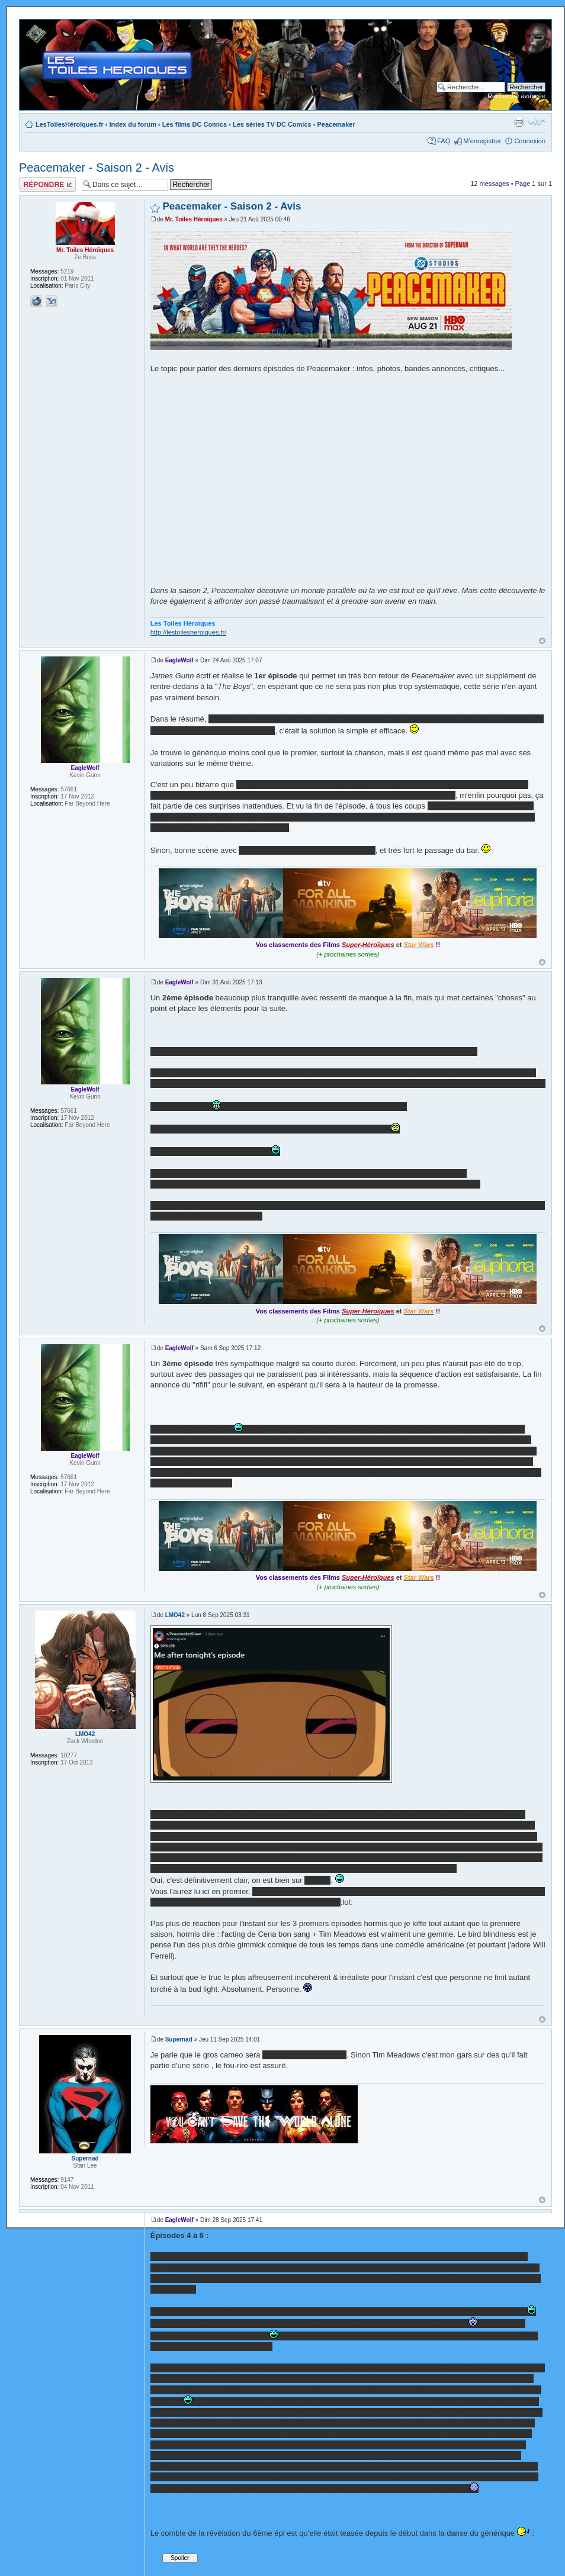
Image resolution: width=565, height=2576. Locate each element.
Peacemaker (336, 124)
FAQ (443, 140)
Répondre (47, 184)
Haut (542, 640)
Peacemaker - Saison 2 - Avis (96, 167)
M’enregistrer (482, 140)
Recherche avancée (516, 95)
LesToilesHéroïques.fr (70, 124)
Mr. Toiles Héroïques (194, 219)
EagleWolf (179, 660)
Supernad (178, 2039)
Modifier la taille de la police (536, 122)
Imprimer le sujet (518, 122)
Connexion (529, 140)
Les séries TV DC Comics (272, 124)
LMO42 (175, 1615)
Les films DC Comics (194, 124)
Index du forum (133, 124)
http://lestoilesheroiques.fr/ (188, 632)
